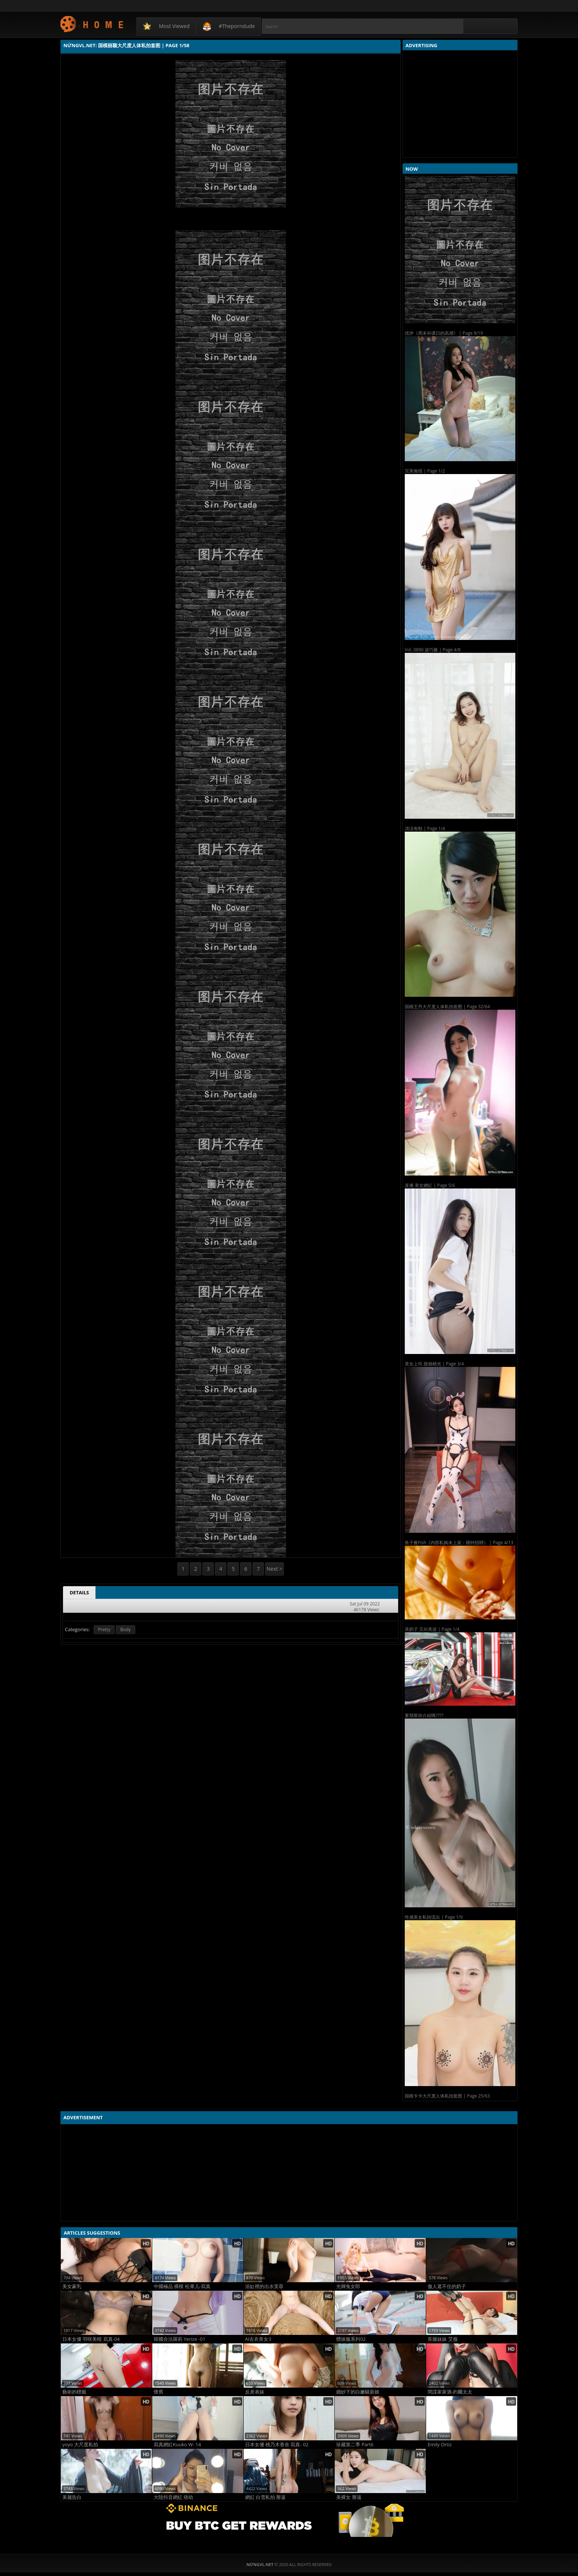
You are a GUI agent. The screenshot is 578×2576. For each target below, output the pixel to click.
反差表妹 (254, 2392)
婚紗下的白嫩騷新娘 (357, 2392)
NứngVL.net (92, 23)
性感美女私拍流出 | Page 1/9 (434, 1917)
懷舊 (158, 2392)
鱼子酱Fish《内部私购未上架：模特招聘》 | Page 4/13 (459, 1542)
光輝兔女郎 (348, 2286)
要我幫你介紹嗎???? (424, 1715)
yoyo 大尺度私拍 (80, 2444)
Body (125, 1629)
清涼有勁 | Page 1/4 (425, 828)
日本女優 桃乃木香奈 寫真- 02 (277, 2444)
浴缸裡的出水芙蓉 (264, 2286)
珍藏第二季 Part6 (354, 2444)
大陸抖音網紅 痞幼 (173, 2497)
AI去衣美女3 (258, 2339)
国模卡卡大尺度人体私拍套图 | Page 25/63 (447, 2096)
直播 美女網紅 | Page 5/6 (430, 1185)
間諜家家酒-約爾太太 (450, 2392)
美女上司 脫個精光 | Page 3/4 (434, 1364)
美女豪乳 (71, 2286)
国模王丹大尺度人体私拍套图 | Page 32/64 (447, 1006)
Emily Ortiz (440, 2444)
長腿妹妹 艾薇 (442, 2339)
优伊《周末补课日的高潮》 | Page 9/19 (444, 333)
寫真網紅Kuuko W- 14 (177, 2444)
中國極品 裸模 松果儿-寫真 (182, 2286)
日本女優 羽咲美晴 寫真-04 (91, 2339)
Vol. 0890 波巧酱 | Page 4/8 (432, 650)
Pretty (104, 1629)
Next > (274, 1568)
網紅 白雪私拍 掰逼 (265, 2497)
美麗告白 (71, 2497)
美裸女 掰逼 (348, 2497)
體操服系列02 (351, 2339)
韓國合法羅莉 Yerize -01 (179, 2339)
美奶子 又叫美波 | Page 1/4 (432, 1629)
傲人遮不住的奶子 (447, 2286)
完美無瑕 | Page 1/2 (425, 471)
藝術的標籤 (74, 2392)
